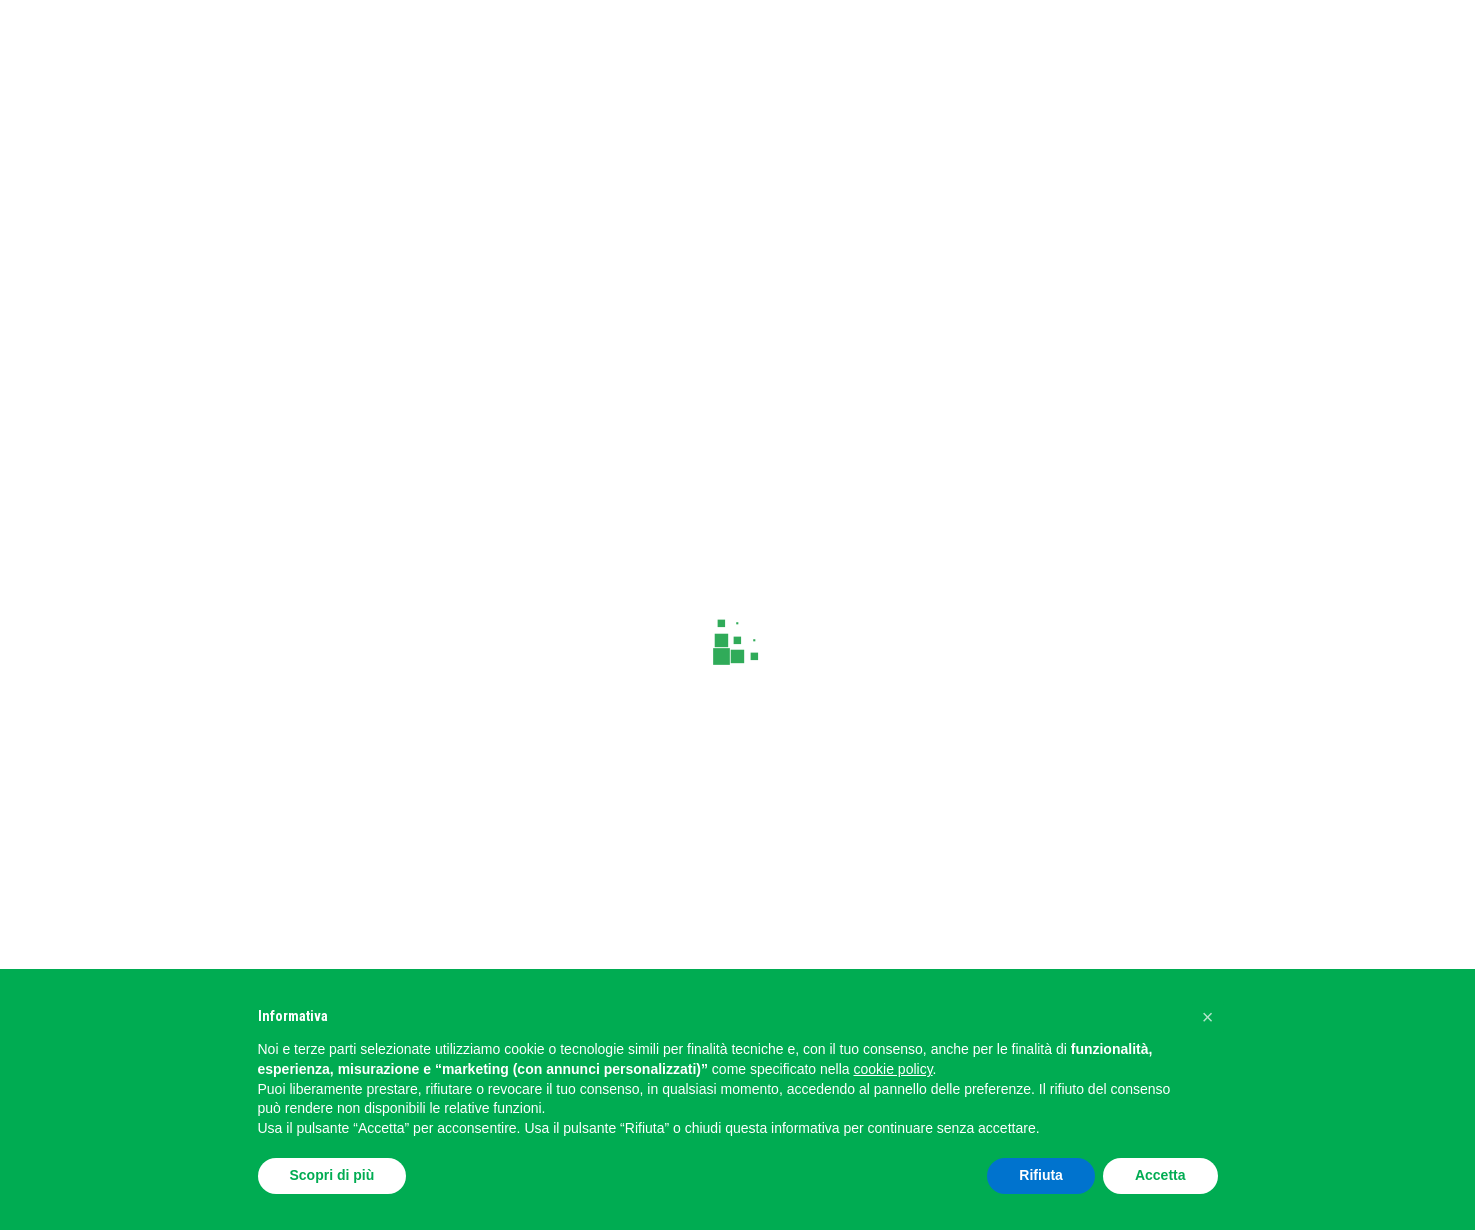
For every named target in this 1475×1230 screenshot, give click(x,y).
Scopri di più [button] (332, 1175)
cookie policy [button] (892, 1069)
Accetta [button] (1160, 1175)
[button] (1208, 1017)
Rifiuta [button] (1041, 1175)
